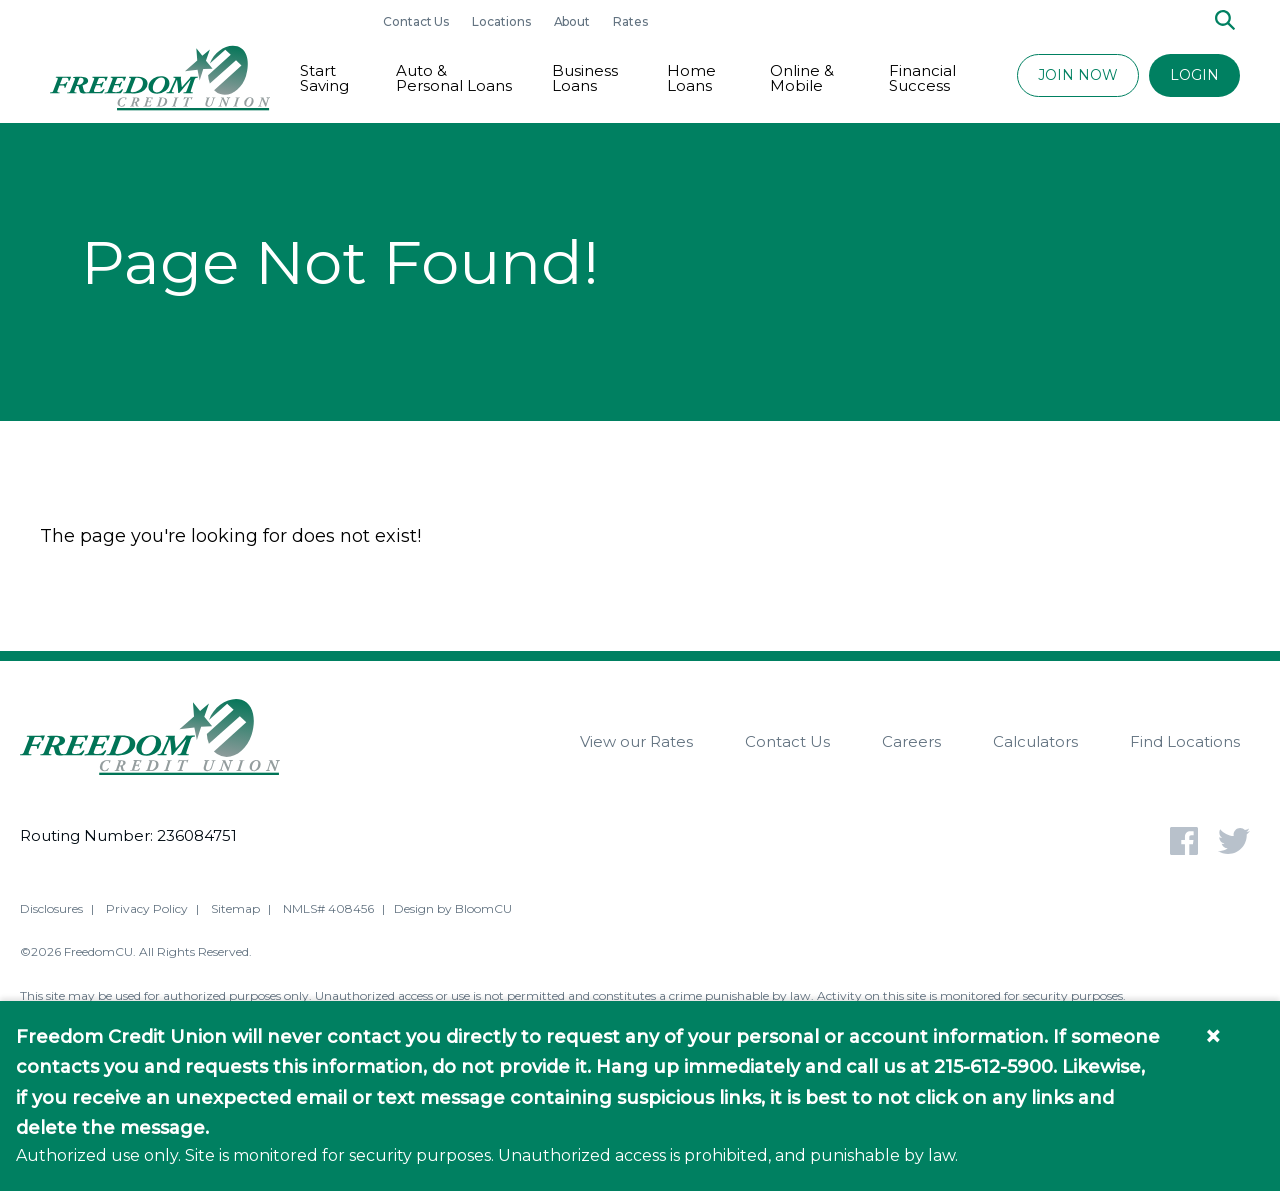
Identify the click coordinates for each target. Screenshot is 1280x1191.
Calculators (1035, 741)
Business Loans (585, 78)
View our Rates (636, 741)
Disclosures (51, 911)
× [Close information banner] (1212, 1036)
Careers (911, 741)
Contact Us (417, 21)
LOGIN (1194, 75)
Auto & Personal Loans (454, 78)
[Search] (1225, 21)
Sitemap (235, 911)
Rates (630, 21)
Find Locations (1185, 741)
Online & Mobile (802, 78)
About (574, 21)
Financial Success (922, 78)
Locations (502, 21)
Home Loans (691, 78)
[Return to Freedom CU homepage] (160, 78)
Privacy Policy (147, 911)
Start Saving (324, 78)
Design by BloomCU (453, 911)
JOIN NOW (1078, 75)
